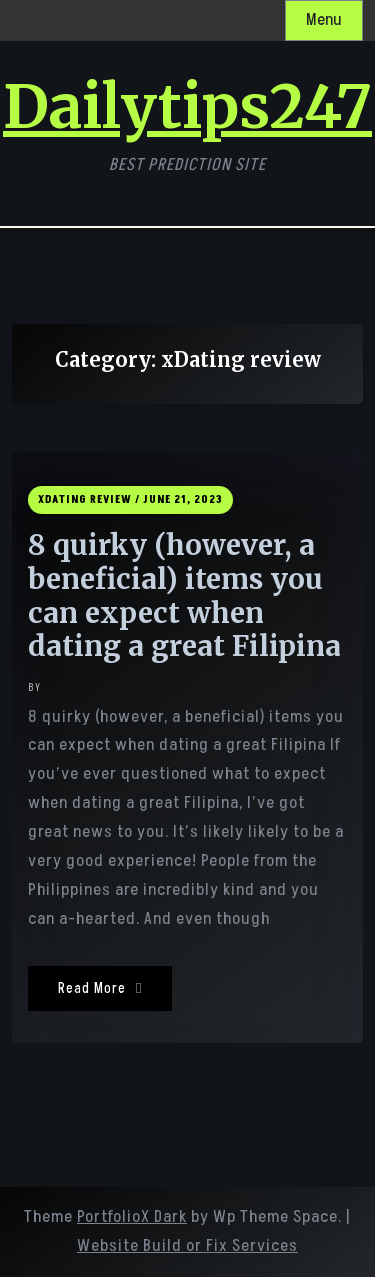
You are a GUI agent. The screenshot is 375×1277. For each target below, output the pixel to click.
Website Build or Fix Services (187, 1246)
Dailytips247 (187, 107)
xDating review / (89, 499)
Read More (100, 988)
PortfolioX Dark (132, 1217)
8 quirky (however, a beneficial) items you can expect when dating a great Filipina (184, 596)
